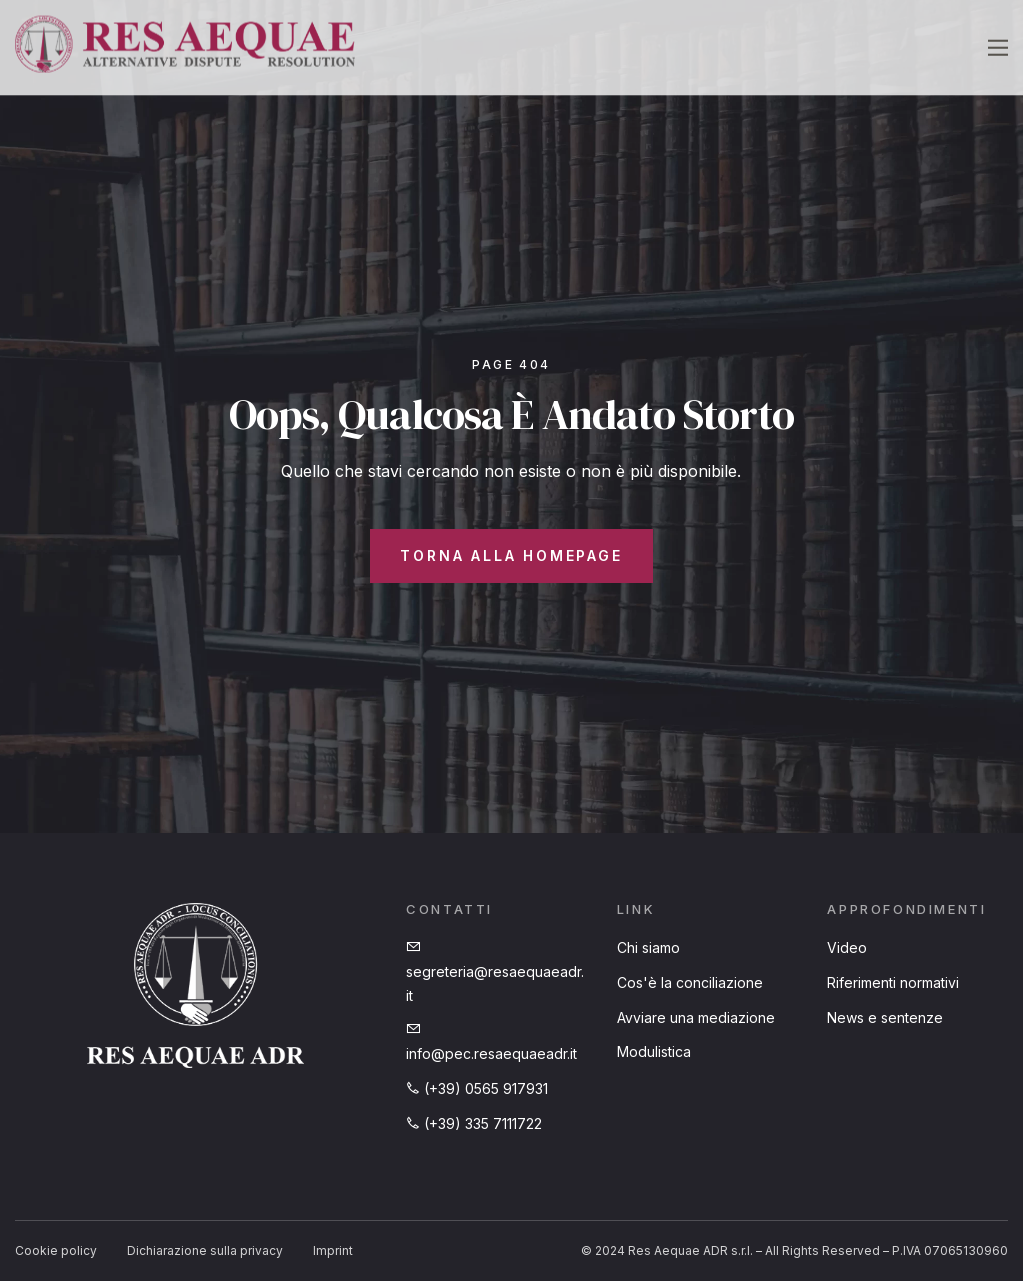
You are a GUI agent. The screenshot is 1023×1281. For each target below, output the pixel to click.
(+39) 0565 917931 (477, 1088)
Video (847, 947)
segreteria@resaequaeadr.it (495, 972)
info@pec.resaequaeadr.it (491, 1042)
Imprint (333, 1250)
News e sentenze (885, 1017)
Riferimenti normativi (893, 982)
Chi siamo (648, 947)
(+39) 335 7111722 (474, 1123)
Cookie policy (56, 1250)
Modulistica (654, 1051)
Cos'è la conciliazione (690, 982)
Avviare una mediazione (696, 1017)
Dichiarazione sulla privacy (205, 1250)
